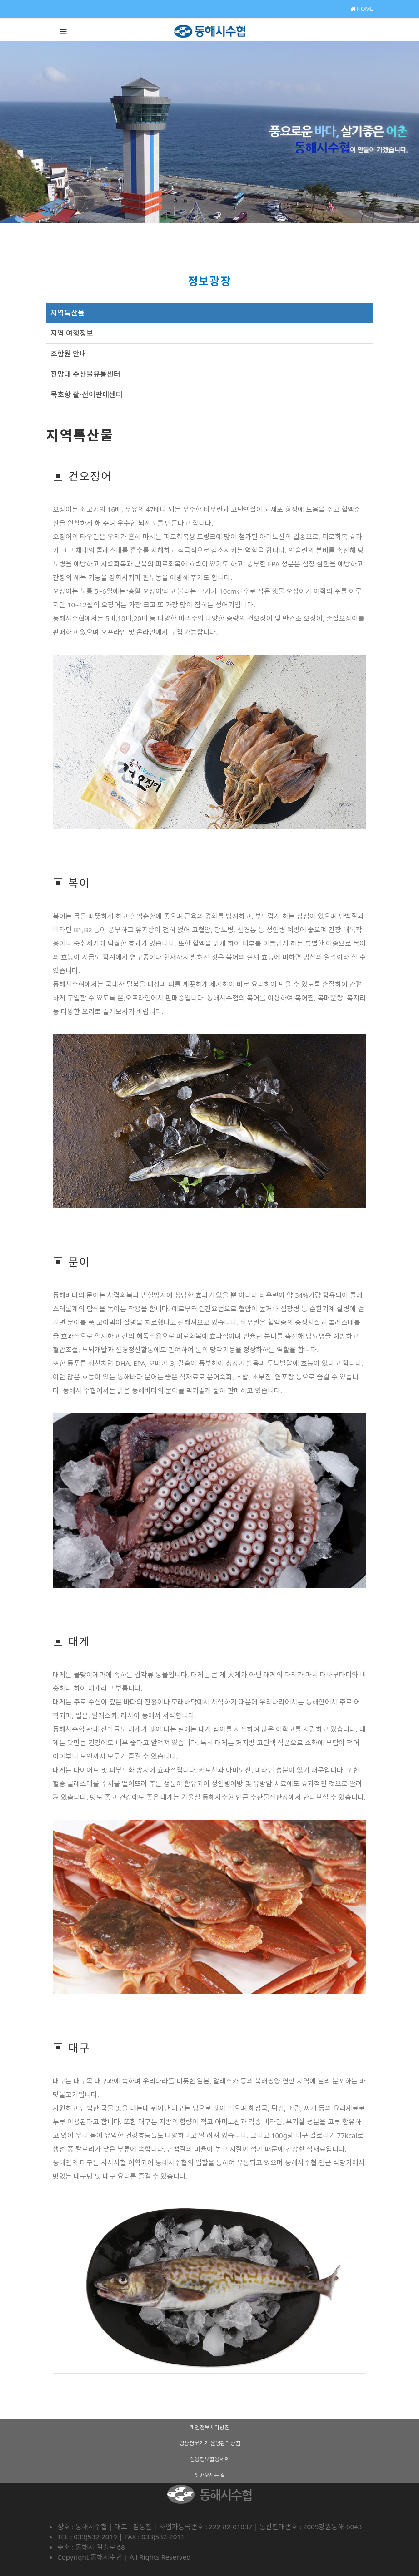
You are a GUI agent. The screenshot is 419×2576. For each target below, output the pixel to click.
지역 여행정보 (71, 333)
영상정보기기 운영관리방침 (209, 2443)
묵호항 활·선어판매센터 (86, 394)
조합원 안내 (68, 354)
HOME (361, 9)
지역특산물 (67, 313)
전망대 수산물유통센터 (85, 374)
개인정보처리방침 (209, 2427)
